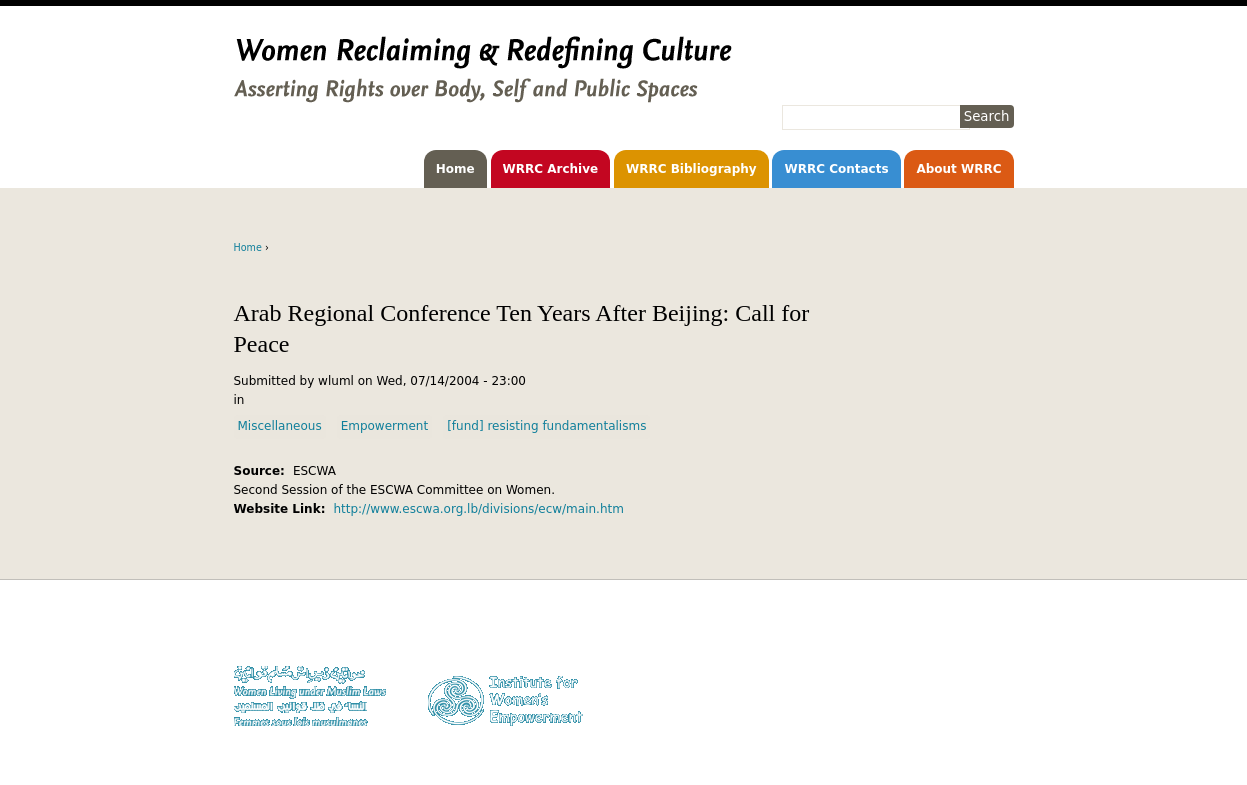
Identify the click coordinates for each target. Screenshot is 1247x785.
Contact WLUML (971, 687)
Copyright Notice (968, 649)
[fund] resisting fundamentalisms (546, 426)
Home (455, 169)
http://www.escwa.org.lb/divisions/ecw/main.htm (478, 509)
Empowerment (385, 426)
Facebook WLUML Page (951, 726)
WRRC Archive (551, 169)
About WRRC (958, 169)
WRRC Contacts (836, 169)
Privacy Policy (977, 668)
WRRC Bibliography (691, 169)
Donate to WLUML (965, 630)
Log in (997, 707)
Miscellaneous (280, 426)
